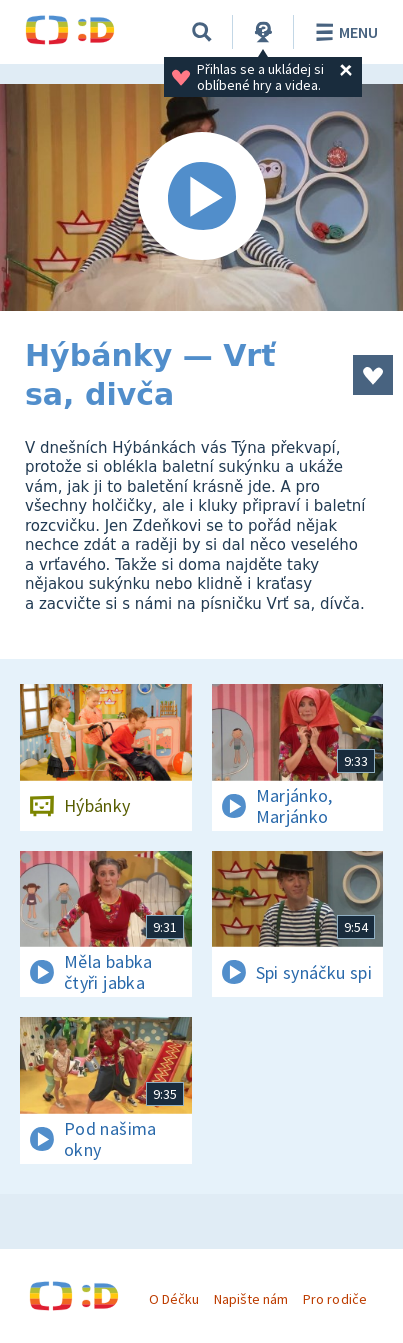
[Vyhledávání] (202, 32)
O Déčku (174, 1299)
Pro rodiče (334, 1299)
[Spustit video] (201, 197)
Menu (343, 32)
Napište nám (251, 1299)
